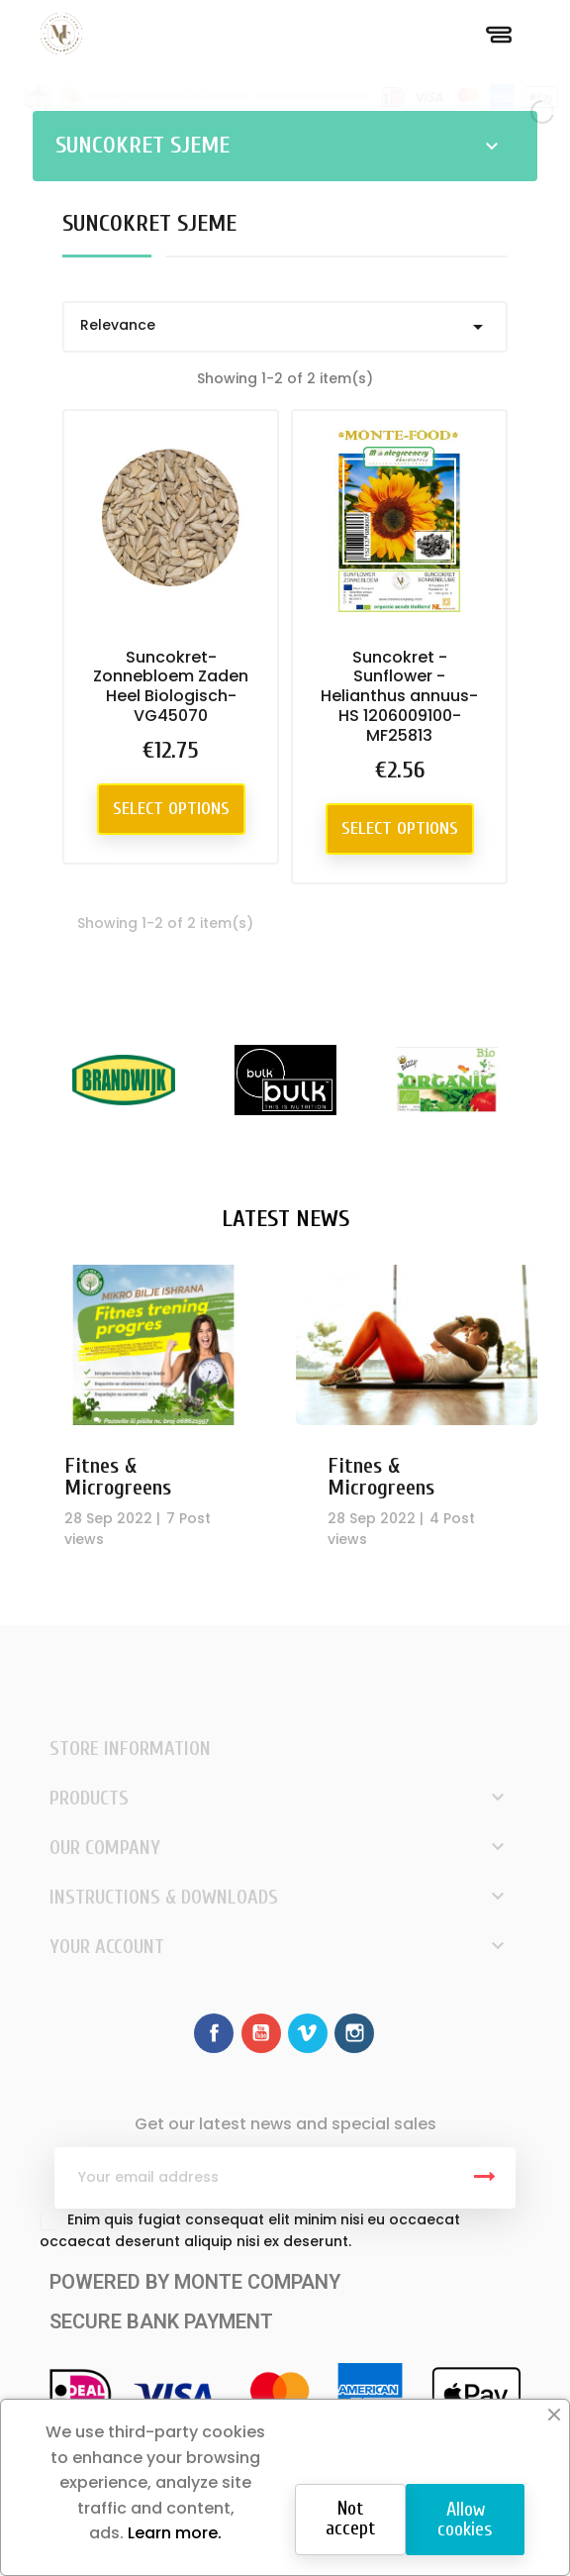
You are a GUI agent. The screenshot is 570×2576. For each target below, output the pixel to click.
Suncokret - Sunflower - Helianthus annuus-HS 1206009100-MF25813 (399, 696)
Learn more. (173, 2533)
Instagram (354, 2033)
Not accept (350, 2518)
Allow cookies (465, 2519)
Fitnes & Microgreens (117, 1476)
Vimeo (308, 2033)
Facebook (214, 2033)
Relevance (285, 327)
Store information (130, 1748)
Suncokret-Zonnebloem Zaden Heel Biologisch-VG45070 (170, 686)
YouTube (261, 2033)
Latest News (285, 1218)
